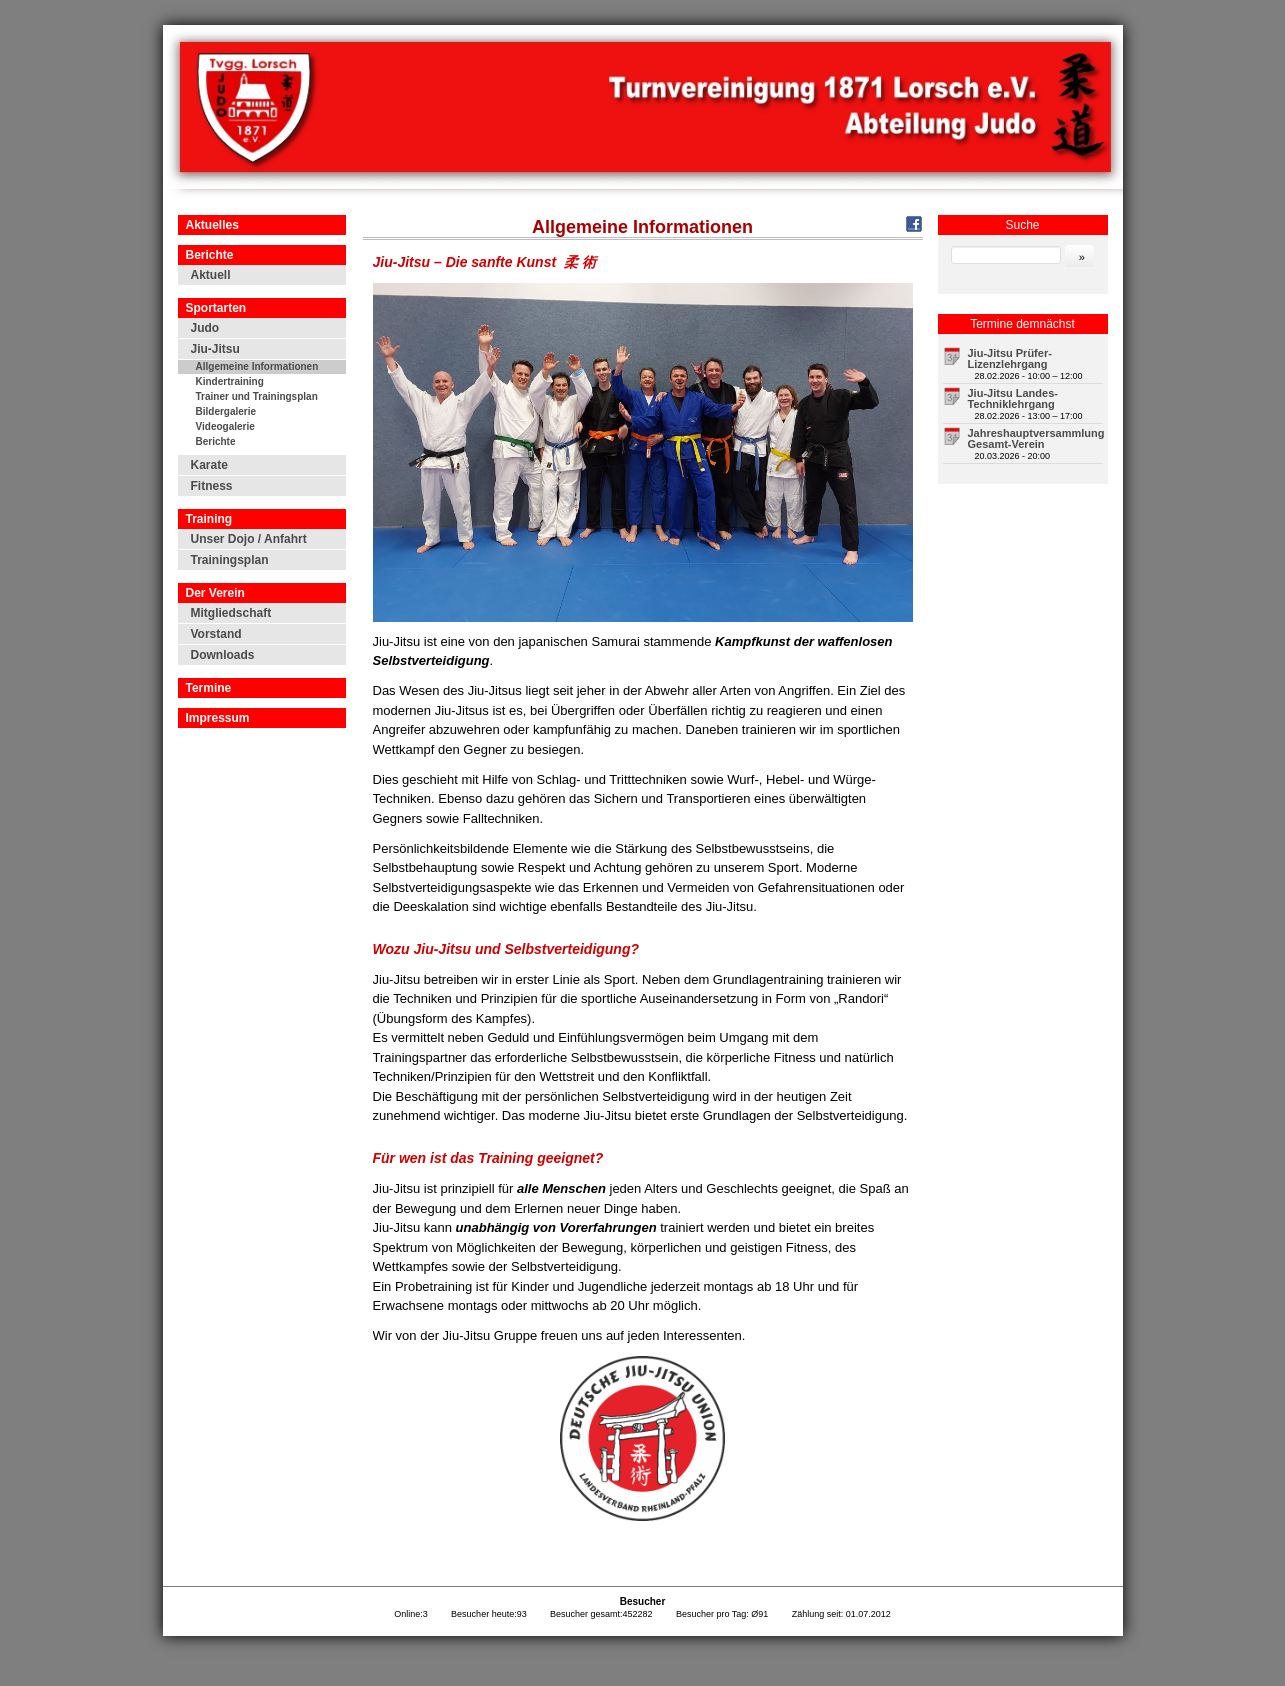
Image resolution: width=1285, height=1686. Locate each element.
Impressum (218, 718)
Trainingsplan (230, 560)
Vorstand (216, 634)
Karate (209, 465)
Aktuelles (212, 225)
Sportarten (216, 308)
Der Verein (215, 593)
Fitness (212, 486)
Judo (205, 328)
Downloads (223, 655)
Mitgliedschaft (231, 613)
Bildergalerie (226, 411)
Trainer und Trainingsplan (257, 396)
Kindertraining (230, 381)
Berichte (210, 255)
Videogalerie (225, 426)
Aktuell (211, 275)
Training (209, 519)
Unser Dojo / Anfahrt (249, 539)
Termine (209, 688)
